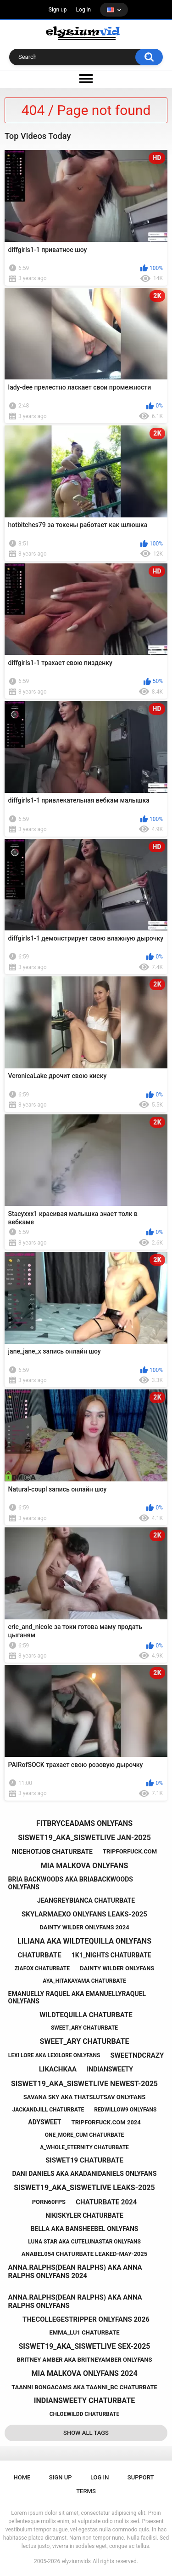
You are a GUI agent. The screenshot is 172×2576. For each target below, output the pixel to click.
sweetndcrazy (137, 2055)
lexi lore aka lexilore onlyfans (54, 2055)
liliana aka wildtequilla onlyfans (84, 1941)
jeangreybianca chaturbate (86, 1900)
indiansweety (110, 2069)
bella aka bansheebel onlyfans (85, 2228)
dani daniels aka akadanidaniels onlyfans (84, 2173)
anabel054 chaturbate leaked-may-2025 (84, 2253)
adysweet (44, 2122)
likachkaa (58, 2069)
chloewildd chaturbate (85, 2414)
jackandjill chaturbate (48, 2109)
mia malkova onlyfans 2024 (84, 2373)
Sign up (58, 9)
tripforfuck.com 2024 (106, 2122)
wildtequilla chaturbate (85, 2015)
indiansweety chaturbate (84, 2400)
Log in (83, 9)
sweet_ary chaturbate (84, 2028)
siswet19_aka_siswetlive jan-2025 (84, 1837)
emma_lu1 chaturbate (84, 2332)
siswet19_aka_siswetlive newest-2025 (84, 2083)
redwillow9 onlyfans (125, 2109)
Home (22, 2477)
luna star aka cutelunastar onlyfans (84, 2241)
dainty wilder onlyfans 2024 (84, 1927)
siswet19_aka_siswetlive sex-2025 (84, 2346)
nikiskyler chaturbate (84, 2215)
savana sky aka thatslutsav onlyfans (84, 2097)
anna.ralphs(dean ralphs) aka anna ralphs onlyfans (75, 2301)
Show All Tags (86, 2432)
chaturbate (39, 1955)
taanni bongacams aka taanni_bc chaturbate (84, 2387)
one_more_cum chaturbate (84, 2135)
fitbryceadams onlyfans (84, 1823)
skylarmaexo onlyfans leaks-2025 (84, 1914)
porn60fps (49, 2201)
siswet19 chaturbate (84, 2160)
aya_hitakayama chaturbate (84, 1981)
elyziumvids (76, 2561)
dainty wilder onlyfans (117, 1968)
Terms (86, 2491)
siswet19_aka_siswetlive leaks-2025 (84, 2187)
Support (141, 2477)
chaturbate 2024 (106, 2202)
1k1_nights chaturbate (111, 1955)
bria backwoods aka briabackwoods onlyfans (70, 1883)
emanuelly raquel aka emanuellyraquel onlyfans (77, 1997)
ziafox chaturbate (42, 1968)
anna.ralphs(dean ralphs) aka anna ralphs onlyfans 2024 (75, 2271)
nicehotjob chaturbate (52, 1851)
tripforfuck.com (130, 1851)
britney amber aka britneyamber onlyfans (84, 2359)
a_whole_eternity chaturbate (84, 2147)
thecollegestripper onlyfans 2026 (86, 2319)
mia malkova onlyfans (84, 1865)
